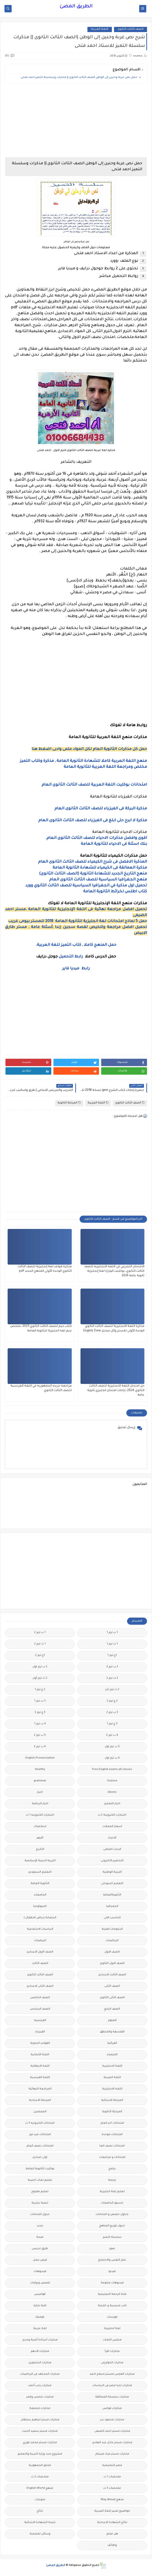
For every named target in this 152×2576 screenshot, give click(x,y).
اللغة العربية (99, 29)
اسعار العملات (112, 1826)
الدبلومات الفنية (112, 1929)
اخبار (40, 1792)
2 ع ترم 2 (112, 1701)
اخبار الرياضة (40, 1803)
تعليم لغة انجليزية (112, 2191)
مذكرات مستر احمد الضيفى (112, 2431)
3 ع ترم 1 (112, 1723)
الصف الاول (112, 1952)
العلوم (112, 2020)
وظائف (112, 2545)
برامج (112, 2168)
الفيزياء (40, 2032)
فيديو (112, 2271)
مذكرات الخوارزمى (112, 2362)
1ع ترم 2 (40, 1655)
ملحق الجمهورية (40, 2465)
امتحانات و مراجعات (112, 2157)
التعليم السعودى (40, 1872)
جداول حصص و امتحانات (112, 2214)
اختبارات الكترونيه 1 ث (40, 1815)
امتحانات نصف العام (39, 2146)
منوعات (40, 2499)
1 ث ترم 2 (40, 1644)
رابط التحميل (71, 957)
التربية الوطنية (112, 1872)
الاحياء (112, 1838)
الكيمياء (112, 2054)
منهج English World (40, 2488)
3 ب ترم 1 (40, 1701)
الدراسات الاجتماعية (40, 1929)
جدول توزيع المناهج (112, 2226)
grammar (40, 1781)
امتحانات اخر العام (112, 2123)
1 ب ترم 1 (112, 1632)
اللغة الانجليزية (112, 2066)
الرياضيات (112, 1940)
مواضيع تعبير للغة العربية (112, 2511)
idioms (112, 1792)
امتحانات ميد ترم (40, 2134)
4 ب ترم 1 (40, 1723)
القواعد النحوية (40, 2043)
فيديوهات (40, 2271)
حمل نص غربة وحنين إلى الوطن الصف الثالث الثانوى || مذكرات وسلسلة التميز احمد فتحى (79, 77)
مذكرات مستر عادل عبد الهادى (112, 2442)
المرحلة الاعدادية (40, 2100)
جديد (40, 2226)
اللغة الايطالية (40, 2066)
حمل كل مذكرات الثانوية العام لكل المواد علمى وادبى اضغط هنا (89, 749)
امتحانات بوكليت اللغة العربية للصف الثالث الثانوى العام (94, 785)
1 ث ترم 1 (112, 1644)
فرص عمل (40, 2260)
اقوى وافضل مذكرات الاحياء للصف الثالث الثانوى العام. (96, 838)
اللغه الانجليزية (112, 2089)
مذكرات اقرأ (112, 2351)
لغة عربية (40, 2328)
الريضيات (40, 1940)
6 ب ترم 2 (40, 1746)
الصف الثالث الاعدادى (112, 1975)
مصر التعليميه (112, 2465)
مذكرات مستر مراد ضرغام (112, 2454)
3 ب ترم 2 (112, 1712)
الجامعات (40, 1895)
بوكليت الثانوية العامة (40, 2168)
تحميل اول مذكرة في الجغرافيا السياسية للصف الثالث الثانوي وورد (86, 886)
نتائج (40, 2511)
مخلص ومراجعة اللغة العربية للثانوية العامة (105, 767)
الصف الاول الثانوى (112, 1963)
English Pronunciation (40, 1758)
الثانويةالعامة (112, 1895)
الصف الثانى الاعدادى (40, 1986)
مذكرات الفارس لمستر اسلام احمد (112, 2374)
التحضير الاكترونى (112, 1860)
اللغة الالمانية (40, 2054)
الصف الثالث (40, 1963)
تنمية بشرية (40, 2203)
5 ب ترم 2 (40, 1735)
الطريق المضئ (76, 6)
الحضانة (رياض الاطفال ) (40, 1917)
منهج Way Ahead (112, 2499)
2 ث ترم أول (40, 1678)
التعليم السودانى (112, 1883)
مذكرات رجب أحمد (40, 2385)
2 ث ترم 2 (112, 1678)
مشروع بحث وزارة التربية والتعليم (40, 2454)
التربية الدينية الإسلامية (40, 1860)
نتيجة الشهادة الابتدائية (40, 2522)
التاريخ (40, 1849)
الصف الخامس (40, 1997)
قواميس (40, 2294)
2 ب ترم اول (40, 1666)
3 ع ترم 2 (40, 1712)
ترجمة (112, 2180)
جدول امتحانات (40, 2214)
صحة (39, 2237)
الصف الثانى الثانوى (112, 1997)
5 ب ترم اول (112, 1746)
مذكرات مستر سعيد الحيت (40, 2431)
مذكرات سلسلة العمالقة (112, 2397)
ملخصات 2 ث (40, 2477)
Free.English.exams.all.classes (112, 1769)
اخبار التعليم (112, 1803)
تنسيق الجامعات (112, 2203)
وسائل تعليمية (40, 2534)
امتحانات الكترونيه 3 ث (40, 2123)
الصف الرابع (112, 2009)
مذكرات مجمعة (39, 2408)
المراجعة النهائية (40, 2089)
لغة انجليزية (112, 2328)
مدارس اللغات (112, 2340)
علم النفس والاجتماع (112, 2260)
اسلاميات (40, 1826)
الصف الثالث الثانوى (130, 29)
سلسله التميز (112, 2237)
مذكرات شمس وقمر (40, 2397)
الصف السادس (40, 2009)
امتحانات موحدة (112, 2134)
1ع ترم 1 (112, 1655)
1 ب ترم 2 (40, 1632)
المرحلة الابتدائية (112, 2100)
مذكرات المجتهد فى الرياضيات (40, 2374)
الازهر (40, 1838)
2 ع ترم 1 (40, 1689)
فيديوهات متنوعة (112, 2283)
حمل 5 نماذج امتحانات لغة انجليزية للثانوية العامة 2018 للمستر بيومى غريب (77, 921)
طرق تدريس (40, 2248)
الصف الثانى (112, 1986)
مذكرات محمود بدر (112, 2419)
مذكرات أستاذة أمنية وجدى (40, 2340)
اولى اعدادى (40, 2157)
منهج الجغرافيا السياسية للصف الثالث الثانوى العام (98, 880)
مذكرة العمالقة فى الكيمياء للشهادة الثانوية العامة (99, 868)
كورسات (112, 2317)
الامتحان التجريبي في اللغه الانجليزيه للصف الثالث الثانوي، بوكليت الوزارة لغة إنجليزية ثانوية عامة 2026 (114, 1271)
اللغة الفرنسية (40, 2077)
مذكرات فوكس (112, 2408)
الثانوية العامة (40, 1883)
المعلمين (40, 2111)
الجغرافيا (112, 1906)
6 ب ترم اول (112, 1758)
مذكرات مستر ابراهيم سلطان (40, 2419)
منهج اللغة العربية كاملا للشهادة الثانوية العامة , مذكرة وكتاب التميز (83, 761)
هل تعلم (112, 2534)
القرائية (112, 2043)
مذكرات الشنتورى (40, 2362)
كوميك (39, 2317)
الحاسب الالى (112, 1917)
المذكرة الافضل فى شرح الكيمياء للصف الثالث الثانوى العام (92, 862)
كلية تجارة (40, 2305)
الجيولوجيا (40, 1906)
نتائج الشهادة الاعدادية (112, 2522)
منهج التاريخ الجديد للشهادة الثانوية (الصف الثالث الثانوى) (93, 874)
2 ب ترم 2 (112, 1666)
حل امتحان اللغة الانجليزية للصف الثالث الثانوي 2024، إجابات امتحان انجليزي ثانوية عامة (115, 1390)
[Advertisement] (76, 120)
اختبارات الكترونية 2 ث (112, 1815)
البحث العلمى (112, 1849)
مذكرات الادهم (40, 2351)
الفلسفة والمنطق (112, 2032)
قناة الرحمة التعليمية (112, 2294)
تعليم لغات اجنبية (40, 2180)
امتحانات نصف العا (112, 2146)
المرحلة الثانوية (69, 1102)
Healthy (40, 1769)
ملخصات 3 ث (112, 2488)
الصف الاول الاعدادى (40, 1952)
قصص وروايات (40, 2283)
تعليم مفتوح (39, 2191)
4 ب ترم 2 (112, 1735)
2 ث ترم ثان (112, 1689)
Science (112, 1781)
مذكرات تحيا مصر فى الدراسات (112, 2385)
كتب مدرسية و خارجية (112, 2305)
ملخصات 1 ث (112, 2477)
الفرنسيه (40, 2020)
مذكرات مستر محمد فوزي (40, 2442)
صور (112, 2248)
